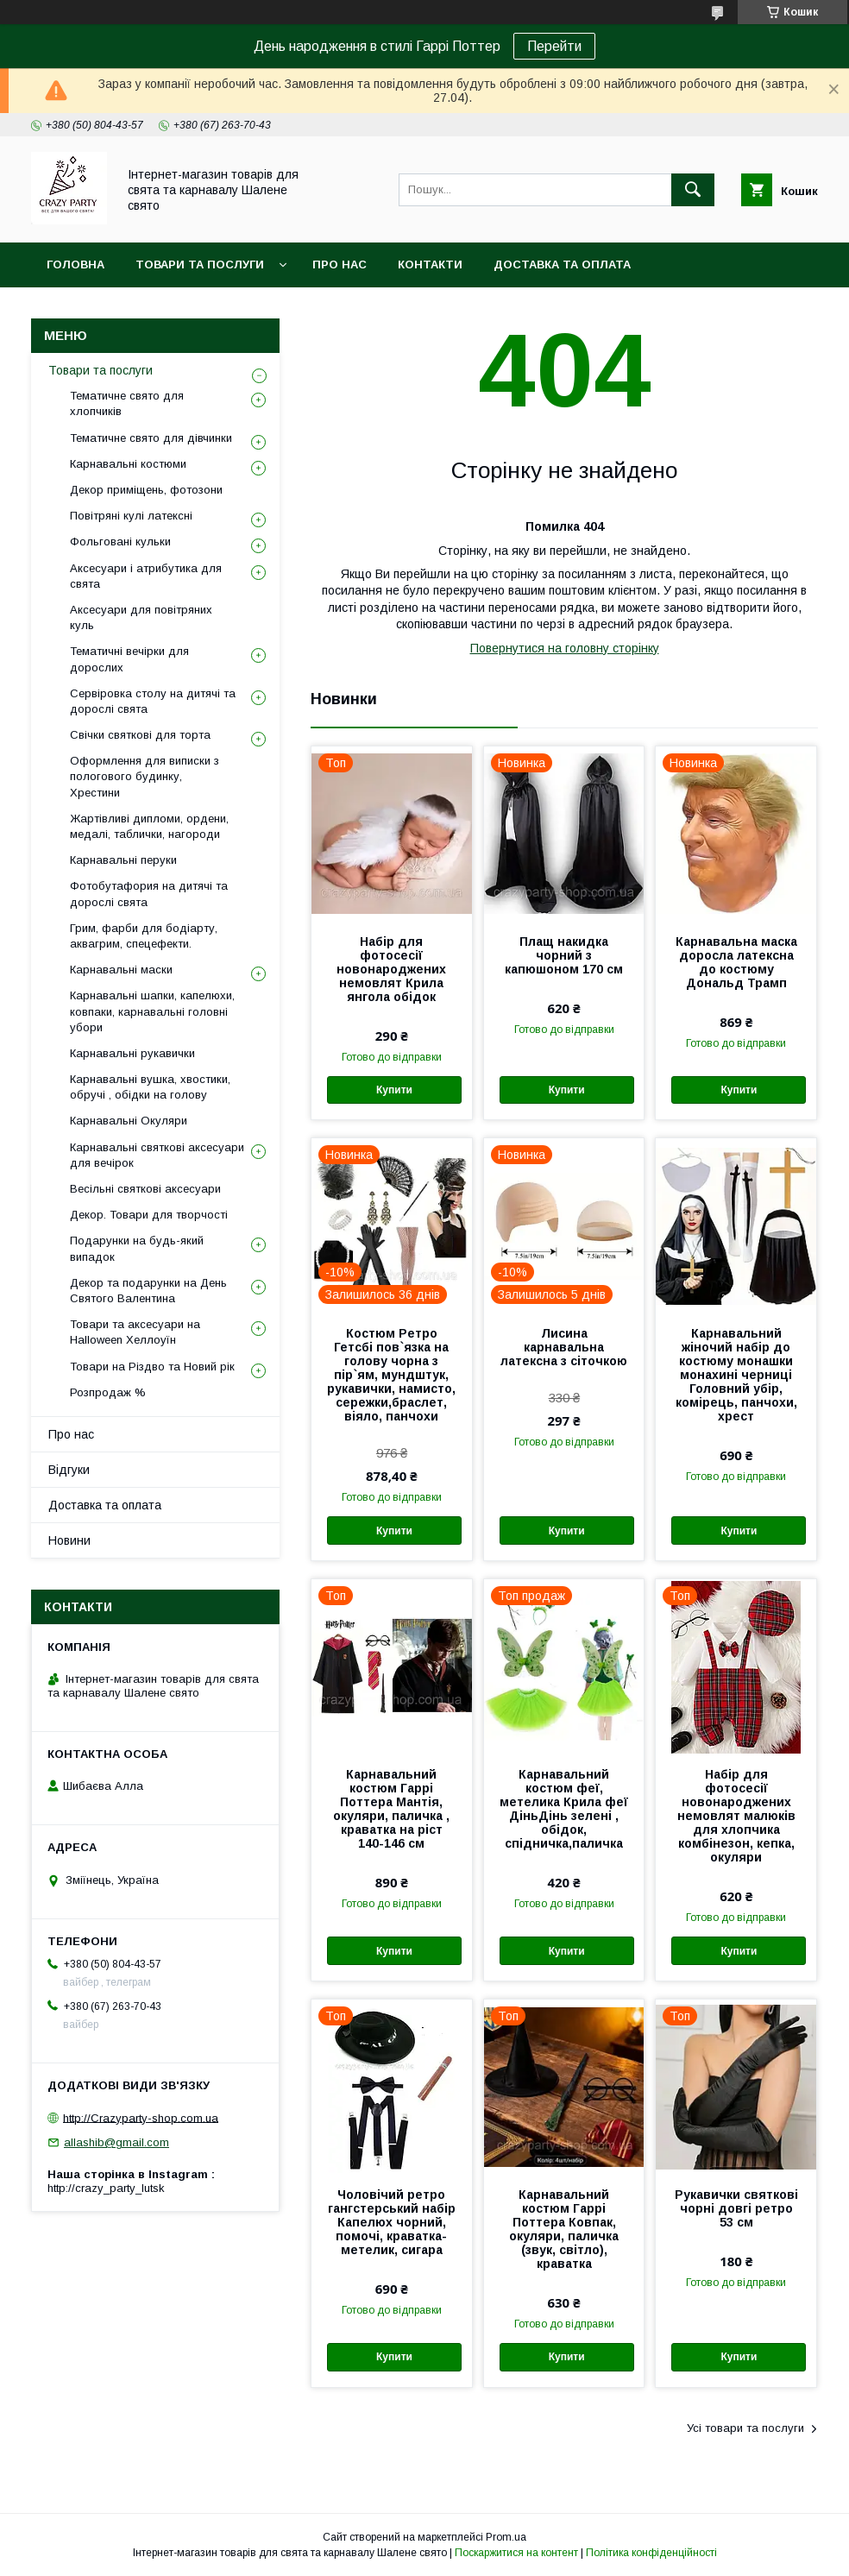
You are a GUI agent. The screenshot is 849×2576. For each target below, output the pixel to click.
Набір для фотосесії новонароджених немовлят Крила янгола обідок (391, 969)
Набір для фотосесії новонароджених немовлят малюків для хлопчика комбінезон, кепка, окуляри (736, 1815)
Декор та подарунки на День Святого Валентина (148, 1290)
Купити (394, 1090)
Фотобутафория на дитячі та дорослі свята (149, 893)
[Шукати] (692, 189)
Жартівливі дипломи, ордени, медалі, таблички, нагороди (149, 826)
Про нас (339, 264)
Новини (69, 1540)
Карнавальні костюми (128, 463)
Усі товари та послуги (745, 2428)
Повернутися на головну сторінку (564, 648)
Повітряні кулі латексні (131, 515)
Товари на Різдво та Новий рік (152, 1366)
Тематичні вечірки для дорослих (129, 659)
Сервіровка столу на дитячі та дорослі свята (153, 701)
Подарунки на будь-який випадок (137, 1248)
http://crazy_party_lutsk (106, 2188)
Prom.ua (506, 2537)
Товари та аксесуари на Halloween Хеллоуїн (135, 1332)
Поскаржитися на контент (516, 2553)
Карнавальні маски (121, 969)
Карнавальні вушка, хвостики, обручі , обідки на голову (150, 1087)
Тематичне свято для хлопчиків (127, 403)
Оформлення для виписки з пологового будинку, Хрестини (144, 776)
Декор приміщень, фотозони (146, 489)
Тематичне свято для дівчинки (151, 437)
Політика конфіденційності (651, 2553)
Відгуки (69, 1470)
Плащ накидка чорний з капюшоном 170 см (564, 955)
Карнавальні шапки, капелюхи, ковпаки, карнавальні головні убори (152, 1011)
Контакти (430, 264)
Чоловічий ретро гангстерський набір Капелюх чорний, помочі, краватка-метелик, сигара (392, 2222)
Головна (75, 264)
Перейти (554, 46)
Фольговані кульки (120, 541)
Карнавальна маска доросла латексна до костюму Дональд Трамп (736, 962)
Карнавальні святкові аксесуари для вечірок (157, 1155)
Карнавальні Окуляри (128, 1120)
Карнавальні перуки (123, 859)
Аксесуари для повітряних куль (141, 617)
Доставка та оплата (562, 264)
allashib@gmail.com (116, 2142)
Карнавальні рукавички (132, 1053)
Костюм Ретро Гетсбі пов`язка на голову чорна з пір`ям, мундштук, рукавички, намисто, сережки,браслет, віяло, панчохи (391, 1374)
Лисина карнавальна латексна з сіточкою (563, 1347)
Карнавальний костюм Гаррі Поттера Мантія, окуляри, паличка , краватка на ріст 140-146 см (391, 1808)
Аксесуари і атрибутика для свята (146, 576)
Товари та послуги (199, 264)
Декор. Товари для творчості (149, 1214)
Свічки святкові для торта (140, 734)
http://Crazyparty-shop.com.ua (140, 2117)
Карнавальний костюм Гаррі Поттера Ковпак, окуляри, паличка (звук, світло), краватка (564, 2229)
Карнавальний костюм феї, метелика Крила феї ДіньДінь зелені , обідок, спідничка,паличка (564, 1808)
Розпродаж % (108, 1392)
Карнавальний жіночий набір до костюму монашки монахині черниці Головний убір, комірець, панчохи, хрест (736, 1374)
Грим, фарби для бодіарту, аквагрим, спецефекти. (143, 936)
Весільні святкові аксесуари (145, 1188)
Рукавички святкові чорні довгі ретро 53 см (736, 2208)
